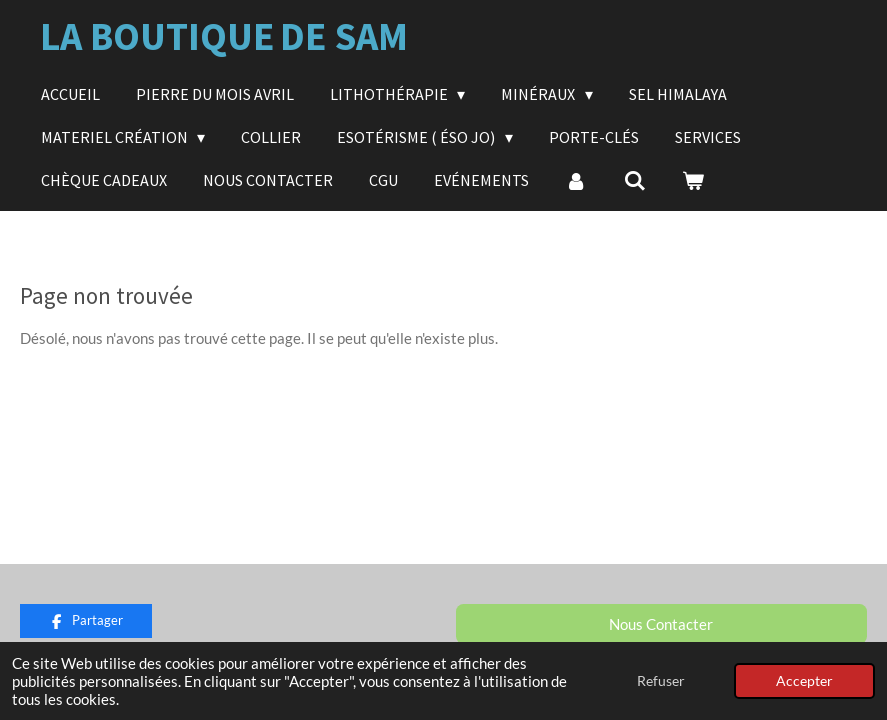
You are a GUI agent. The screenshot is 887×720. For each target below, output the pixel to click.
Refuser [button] (661, 681)
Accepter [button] (804, 681)
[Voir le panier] (693, 180)
